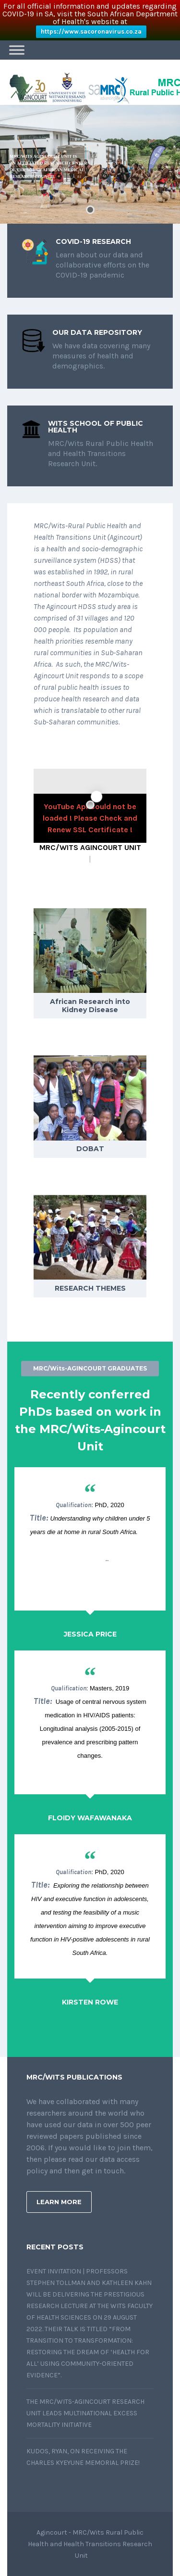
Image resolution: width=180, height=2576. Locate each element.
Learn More (59, 2202)
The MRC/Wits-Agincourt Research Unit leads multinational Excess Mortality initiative (85, 2413)
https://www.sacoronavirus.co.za (91, 31)
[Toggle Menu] (16, 49)
